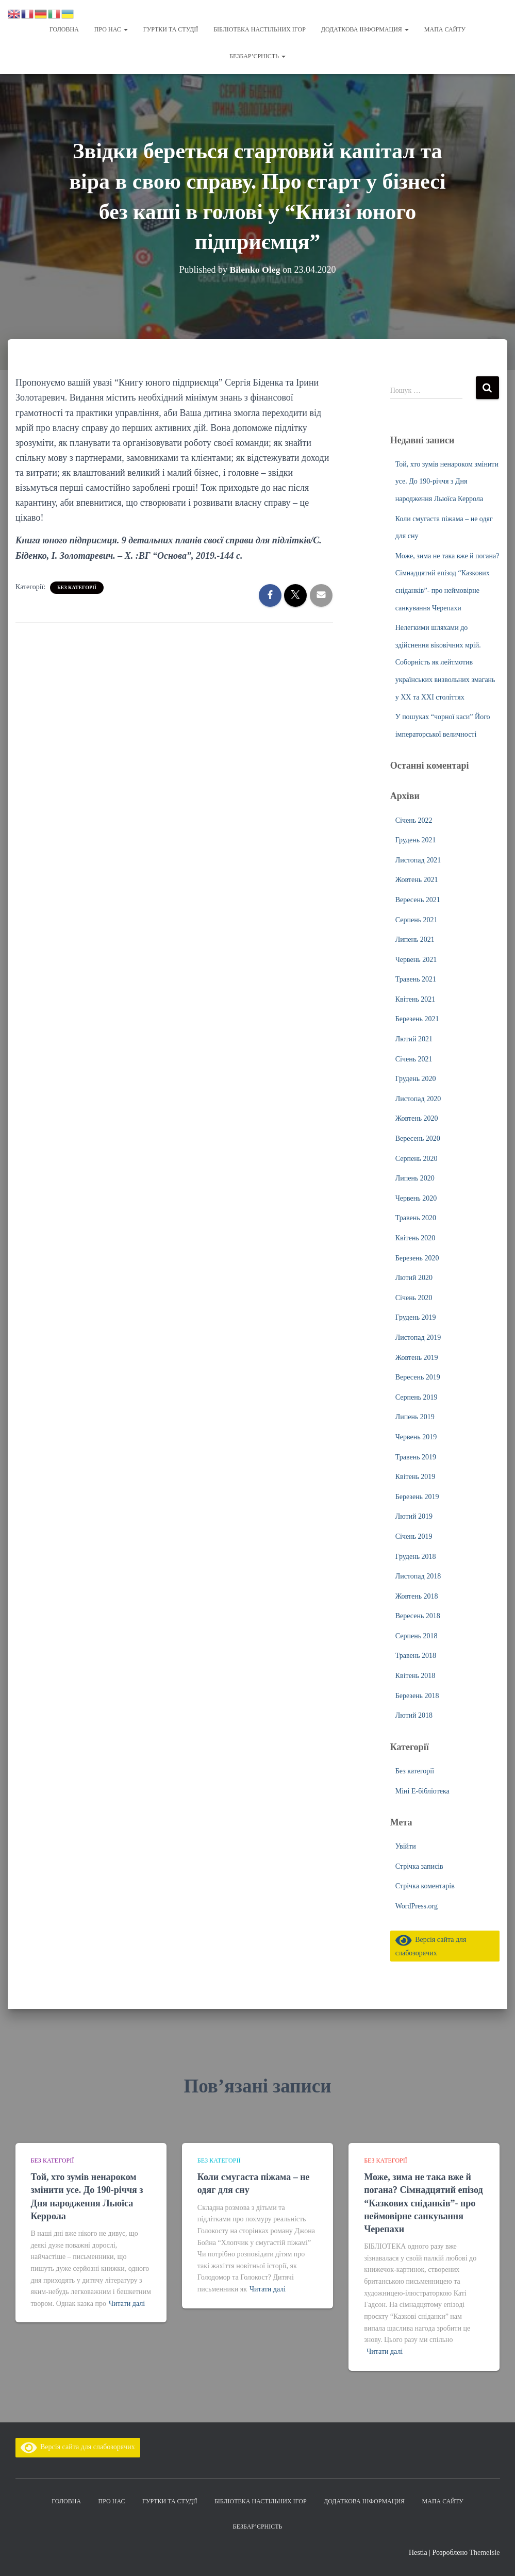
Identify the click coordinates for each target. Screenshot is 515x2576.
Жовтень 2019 (416, 1356)
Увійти (405, 1845)
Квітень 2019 (415, 1476)
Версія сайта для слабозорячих (78, 2447)
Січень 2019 (414, 1535)
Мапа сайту (445, 29)
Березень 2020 (417, 1257)
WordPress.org (416, 1905)
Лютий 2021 (414, 1038)
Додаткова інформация (365, 29)
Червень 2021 (416, 958)
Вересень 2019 (417, 1376)
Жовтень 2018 (416, 1595)
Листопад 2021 (418, 859)
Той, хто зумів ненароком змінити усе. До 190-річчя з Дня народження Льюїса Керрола (447, 480)
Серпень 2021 (416, 919)
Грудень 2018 (415, 1555)
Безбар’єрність (257, 56)
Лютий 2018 (414, 1714)
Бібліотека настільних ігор (259, 29)
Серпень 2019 (416, 1396)
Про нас (111, 29)
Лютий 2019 (414, 1515)
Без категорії (76, 586)
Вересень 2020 (417, 1137)
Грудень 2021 (415, 839)
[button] (125, 29)
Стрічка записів (419, 1865)
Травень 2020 (415, 1217)
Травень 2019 (415, 1456)
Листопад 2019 (418, 1336)
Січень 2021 (414, 1058)
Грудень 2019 (415, 1316)
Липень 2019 (415, 1416)
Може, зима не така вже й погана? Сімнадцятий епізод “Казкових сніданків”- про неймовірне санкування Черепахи (423, 2203)
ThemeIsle (484, 2552)
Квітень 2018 (415, 1674)
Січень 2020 (414, 1297)
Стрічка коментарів (425, 1885)
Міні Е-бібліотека (422, 1790)
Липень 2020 (415, 1177)
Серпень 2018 (416, 1635)
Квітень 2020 (415, 1237)
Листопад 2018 (418, 1575)
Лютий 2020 (414, 1277)
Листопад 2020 (418, 1098)
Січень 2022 (414, 819)
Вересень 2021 (417, 899)
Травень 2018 (415, 1654)
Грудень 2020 (415, 1078)
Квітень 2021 (415, 998)
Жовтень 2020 (416, 1117)
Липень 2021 (415, 938)
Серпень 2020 (416, 1157)
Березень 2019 (417, 1496)
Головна (64, 29)
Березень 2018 (417, 1695)
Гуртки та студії (170, 29)
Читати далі (127, 2303)
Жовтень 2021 (416, 879)
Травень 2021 (415, 978)
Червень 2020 (416, 1197)
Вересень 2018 (417, 1615)
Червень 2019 (416, 1436)
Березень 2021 (417, 1018)
